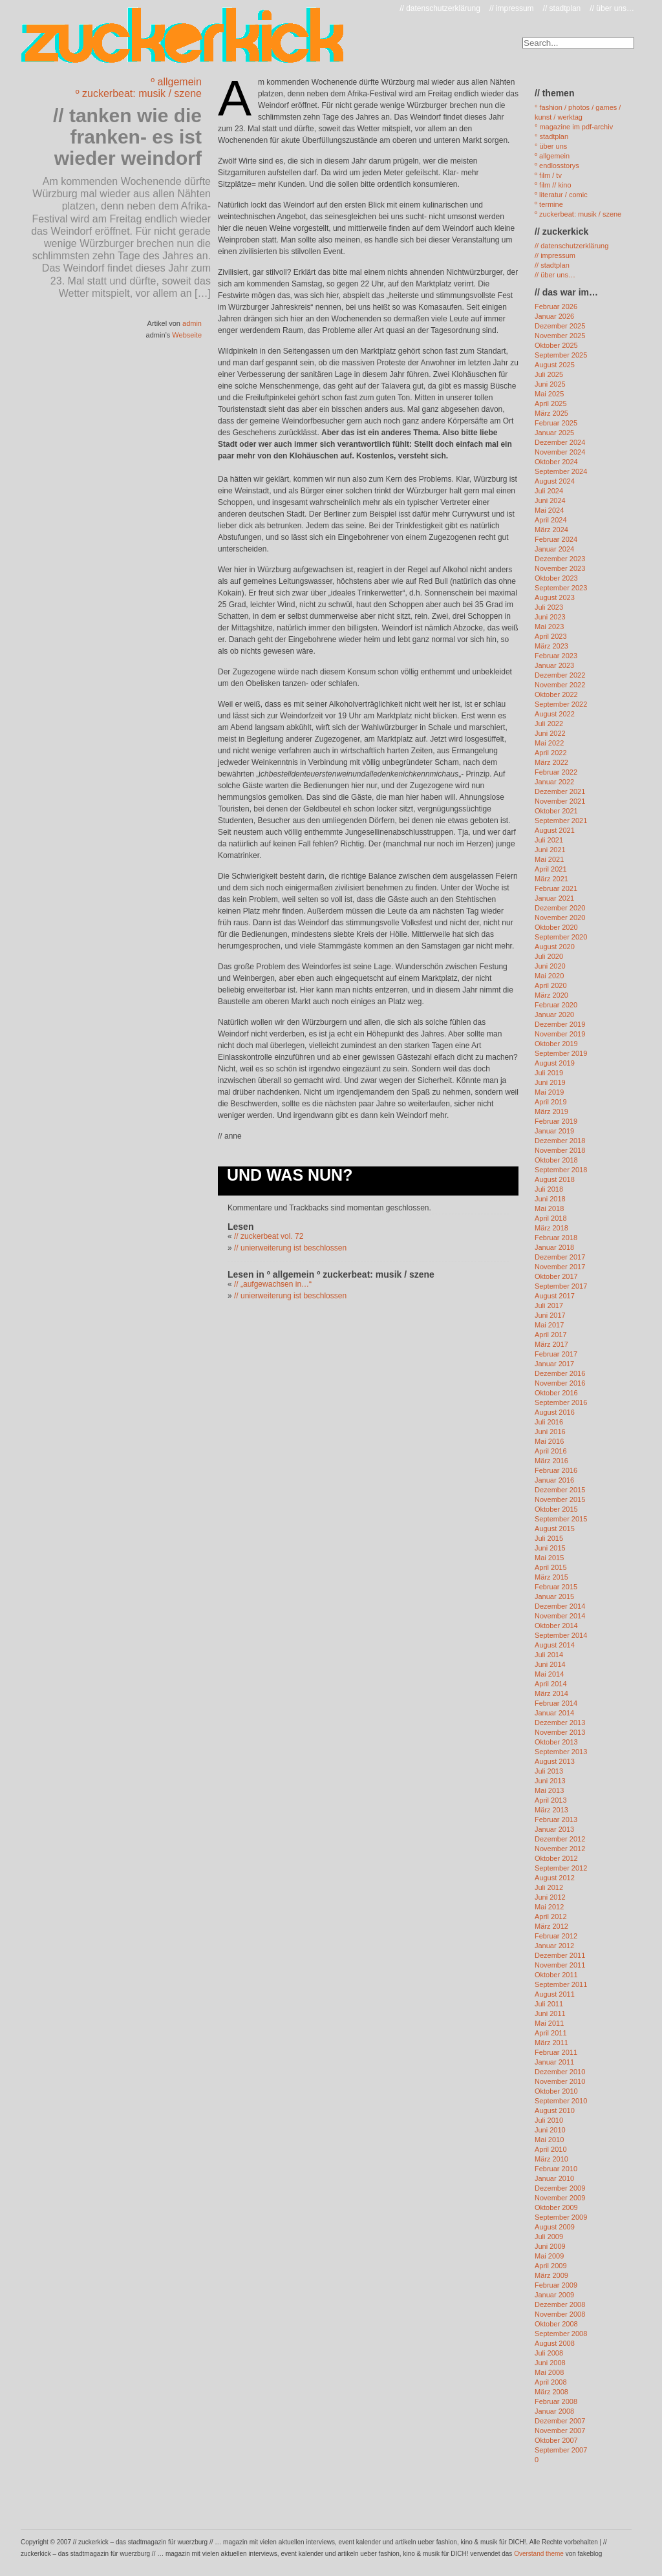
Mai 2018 (549, 1208)
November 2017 (560, 1267)
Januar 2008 (554, 2411)
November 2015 (560, 1499)
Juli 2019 (549, 1073)
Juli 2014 (549, 1654)
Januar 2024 (554, 549)
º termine (549, 204)
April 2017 (551, 1334)
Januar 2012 (554, 1945)
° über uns (551, 146)
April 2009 (551, 2266)
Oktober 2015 (556, 1509)
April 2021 (551, 869)
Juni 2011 (550, 2013)
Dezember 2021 (560, 791)
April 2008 (551, 2382)
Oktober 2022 (556, 694)
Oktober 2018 (556, 1160)
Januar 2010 (554, 2178)
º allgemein (176, 81)
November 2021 (560, 801)
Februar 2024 (556, 539)
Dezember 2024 (560, 442)
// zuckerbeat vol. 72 (268, 1236)
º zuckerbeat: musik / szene (139, 93)
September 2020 (561, 937)
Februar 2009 (556, 2285)
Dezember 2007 (560, 2421)
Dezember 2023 (560, 559)
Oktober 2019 (556, 1043)
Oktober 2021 (556, 811)
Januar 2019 (554, 1131)
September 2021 (561, 820)
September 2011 (561, 1984)
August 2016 (555, 1412)
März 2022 (551, 762)
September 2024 (561, 471)
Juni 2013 (550, 1781)
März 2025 (551, 413)
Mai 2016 (549, 1441)
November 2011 (560, 1965)
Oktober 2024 (556, 462)
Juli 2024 (549, 491)
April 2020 (551, 985)
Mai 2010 (549, 2139)
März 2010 (551, 2159)
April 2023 (551, 636)
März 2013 (551, 1810)
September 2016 (561, 1402)
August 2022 (555, 714)
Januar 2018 (554, 1247)
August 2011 (555, 1994)
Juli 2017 (549, 1305)
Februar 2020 (556, 1005)
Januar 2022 (554, 782)
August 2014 (555, 1645)
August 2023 (555, 597)
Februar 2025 (556, 423)
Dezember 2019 (560, 1024)
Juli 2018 (549, 1189)
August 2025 (555, 365)
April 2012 (551, 1916)
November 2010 (560, 2081)
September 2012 (561, 1868)
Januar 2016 (554, 1480)
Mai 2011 (549, 2023)
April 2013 (551, 1800)
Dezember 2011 (560, 1955)
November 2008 (560, 2314)
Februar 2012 (556, 1936)
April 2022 (551, 753)
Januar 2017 (554, 1364)
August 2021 (555, 830)
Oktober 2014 (556, 1625)
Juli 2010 (549, 2120)
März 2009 (551, 2275)
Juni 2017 (550, 1315)
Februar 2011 (556, 2052)
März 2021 (551, 879)
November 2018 (560, 1150)
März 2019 (551, 1111)
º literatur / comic (561, 195)
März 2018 (551, 1228)
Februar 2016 (556, 1470)
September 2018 (561, 1170)
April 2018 (551, 1218)
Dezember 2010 (560, 2072)
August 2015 (555, 1528)
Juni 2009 (550, 2246)
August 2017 (555, 1296)
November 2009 (560, 2198)
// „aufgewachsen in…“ (273, 1284)
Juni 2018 (550, 1199)
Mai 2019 (549, 1092)
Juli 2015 (549, 1538)
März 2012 (551, 1926)
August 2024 (555, 481)
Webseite (187, 335)
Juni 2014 (550, 1664)
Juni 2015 (550, 1548)
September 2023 (561, 588)
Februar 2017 (556, 1354)
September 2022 (561, 704)
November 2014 (560, 1616)
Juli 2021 (549, 840)
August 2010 (555, 2110)
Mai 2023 (549, 626)
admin (192, 323)
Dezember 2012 (560, 1839)
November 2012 (560, 1848)
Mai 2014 (549, 1674)
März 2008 (551, 2392)
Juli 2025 (549, 374)
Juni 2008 (550, 2363)
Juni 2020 (550, 966)
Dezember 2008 (560, 2304)
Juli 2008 (549, 2353)
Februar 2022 (556, 772)
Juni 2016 (550, 1431)
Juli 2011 (549, 2004)
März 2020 (551, 995)
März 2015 (551, 1577)
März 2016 (551, 1461)
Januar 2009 (554, 2295)
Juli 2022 (549, 723)
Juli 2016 (549, 1422)
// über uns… (612, 8)
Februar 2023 (556, 656)
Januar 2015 (554, 1596)
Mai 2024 (549, 510)
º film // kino (553, 185)
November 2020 (560, 917)
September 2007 (561, 2450)
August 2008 (555, 2343)
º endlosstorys (557, 165)
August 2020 (555, 946)
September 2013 (561, 1751)
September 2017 (561, 1286)
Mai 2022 (549, 743)
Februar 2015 (556, 1587)
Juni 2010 (550, 2130)
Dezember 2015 (560, 1490)
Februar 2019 (556, 1121)
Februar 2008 (556, 2401)
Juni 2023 (550, 617)
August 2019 (555, 1063)
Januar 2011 (554, 2062)
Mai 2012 (549, 1907)
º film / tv (548, 175)
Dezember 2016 (560, 1373)
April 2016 (551, 1451)
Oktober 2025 (556, 345)
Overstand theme (539, 2553)
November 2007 (560, 2430)
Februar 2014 (556, 1703)
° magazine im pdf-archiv (574, 127)
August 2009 (555, 2227)
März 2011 (551, 2042)
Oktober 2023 (556, 578)
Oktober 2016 (556, 1393)
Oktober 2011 (556, 1975)
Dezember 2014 (560, 1606)
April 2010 (551, 2149)
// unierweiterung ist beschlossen (290, 1247)
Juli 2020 (549, 956)
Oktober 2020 (556, 927)
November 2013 (560, 1732)
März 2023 (551, 646)
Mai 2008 (549, 2372)
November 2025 (560, 335)
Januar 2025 (554, 432)
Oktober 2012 (556, 1858)
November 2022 (560, 685)
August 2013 (555, 1761)
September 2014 (561, 1635)
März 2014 (551, 1693)
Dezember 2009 (560, 2188)
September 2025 (561, 355)
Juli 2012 (549, 1887)
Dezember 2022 (560, 675)
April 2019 (551, 1102)
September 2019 (561, 1053)
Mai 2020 (549, 976)
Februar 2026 (556, 306)
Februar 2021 (556, 888)
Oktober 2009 (556, 2207)
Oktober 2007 (556, 2440)
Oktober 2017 (556, 1276)
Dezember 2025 (560, 326)
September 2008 (561, 2333)
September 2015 (561, 1519)
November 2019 (560, 1034)
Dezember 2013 (560, 1722)
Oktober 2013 (556, 1742)
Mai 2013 (549, 1790)
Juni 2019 (550, 1082)
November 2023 (560, 568)
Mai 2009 (549, 2256)
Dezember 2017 (560, 1257)
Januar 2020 (554, 1014)
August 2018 (555, 1179)
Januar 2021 (554, 898)
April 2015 (551, 1567)
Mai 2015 (549, 1558)
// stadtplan (562, 8)
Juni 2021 (550, 849)
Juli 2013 (549, 1771)
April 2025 (551, 403)
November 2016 (560, 1383)
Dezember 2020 (560, 908)
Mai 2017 (549, 1325)
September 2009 (561, 2217)
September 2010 (561, 2101)
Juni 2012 (550, 1897)
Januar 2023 (554, 665)
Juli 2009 (549, 2236)
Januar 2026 (554, 316)
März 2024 (551, 529)
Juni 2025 (550, 384)
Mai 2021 (549, 859)
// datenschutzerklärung (440, 8)
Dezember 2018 (560, 1140)
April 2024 (551, 520)
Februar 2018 (556, 1237)
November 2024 (560, 452)
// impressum (511, 8)
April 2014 (551, 1684)
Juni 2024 (550, 500)
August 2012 (555, 1878)
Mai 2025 (549, 394)
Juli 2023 (549, 607)
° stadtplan (551, 136)
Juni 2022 (550, 733)
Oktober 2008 (556, 2324)
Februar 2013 (556, 1819)
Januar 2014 (554, 1713)
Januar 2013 (554, 1829)
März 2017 (551, 1344)
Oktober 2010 (556, 2091)
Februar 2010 (556, 2169)
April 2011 (551, 2033)
